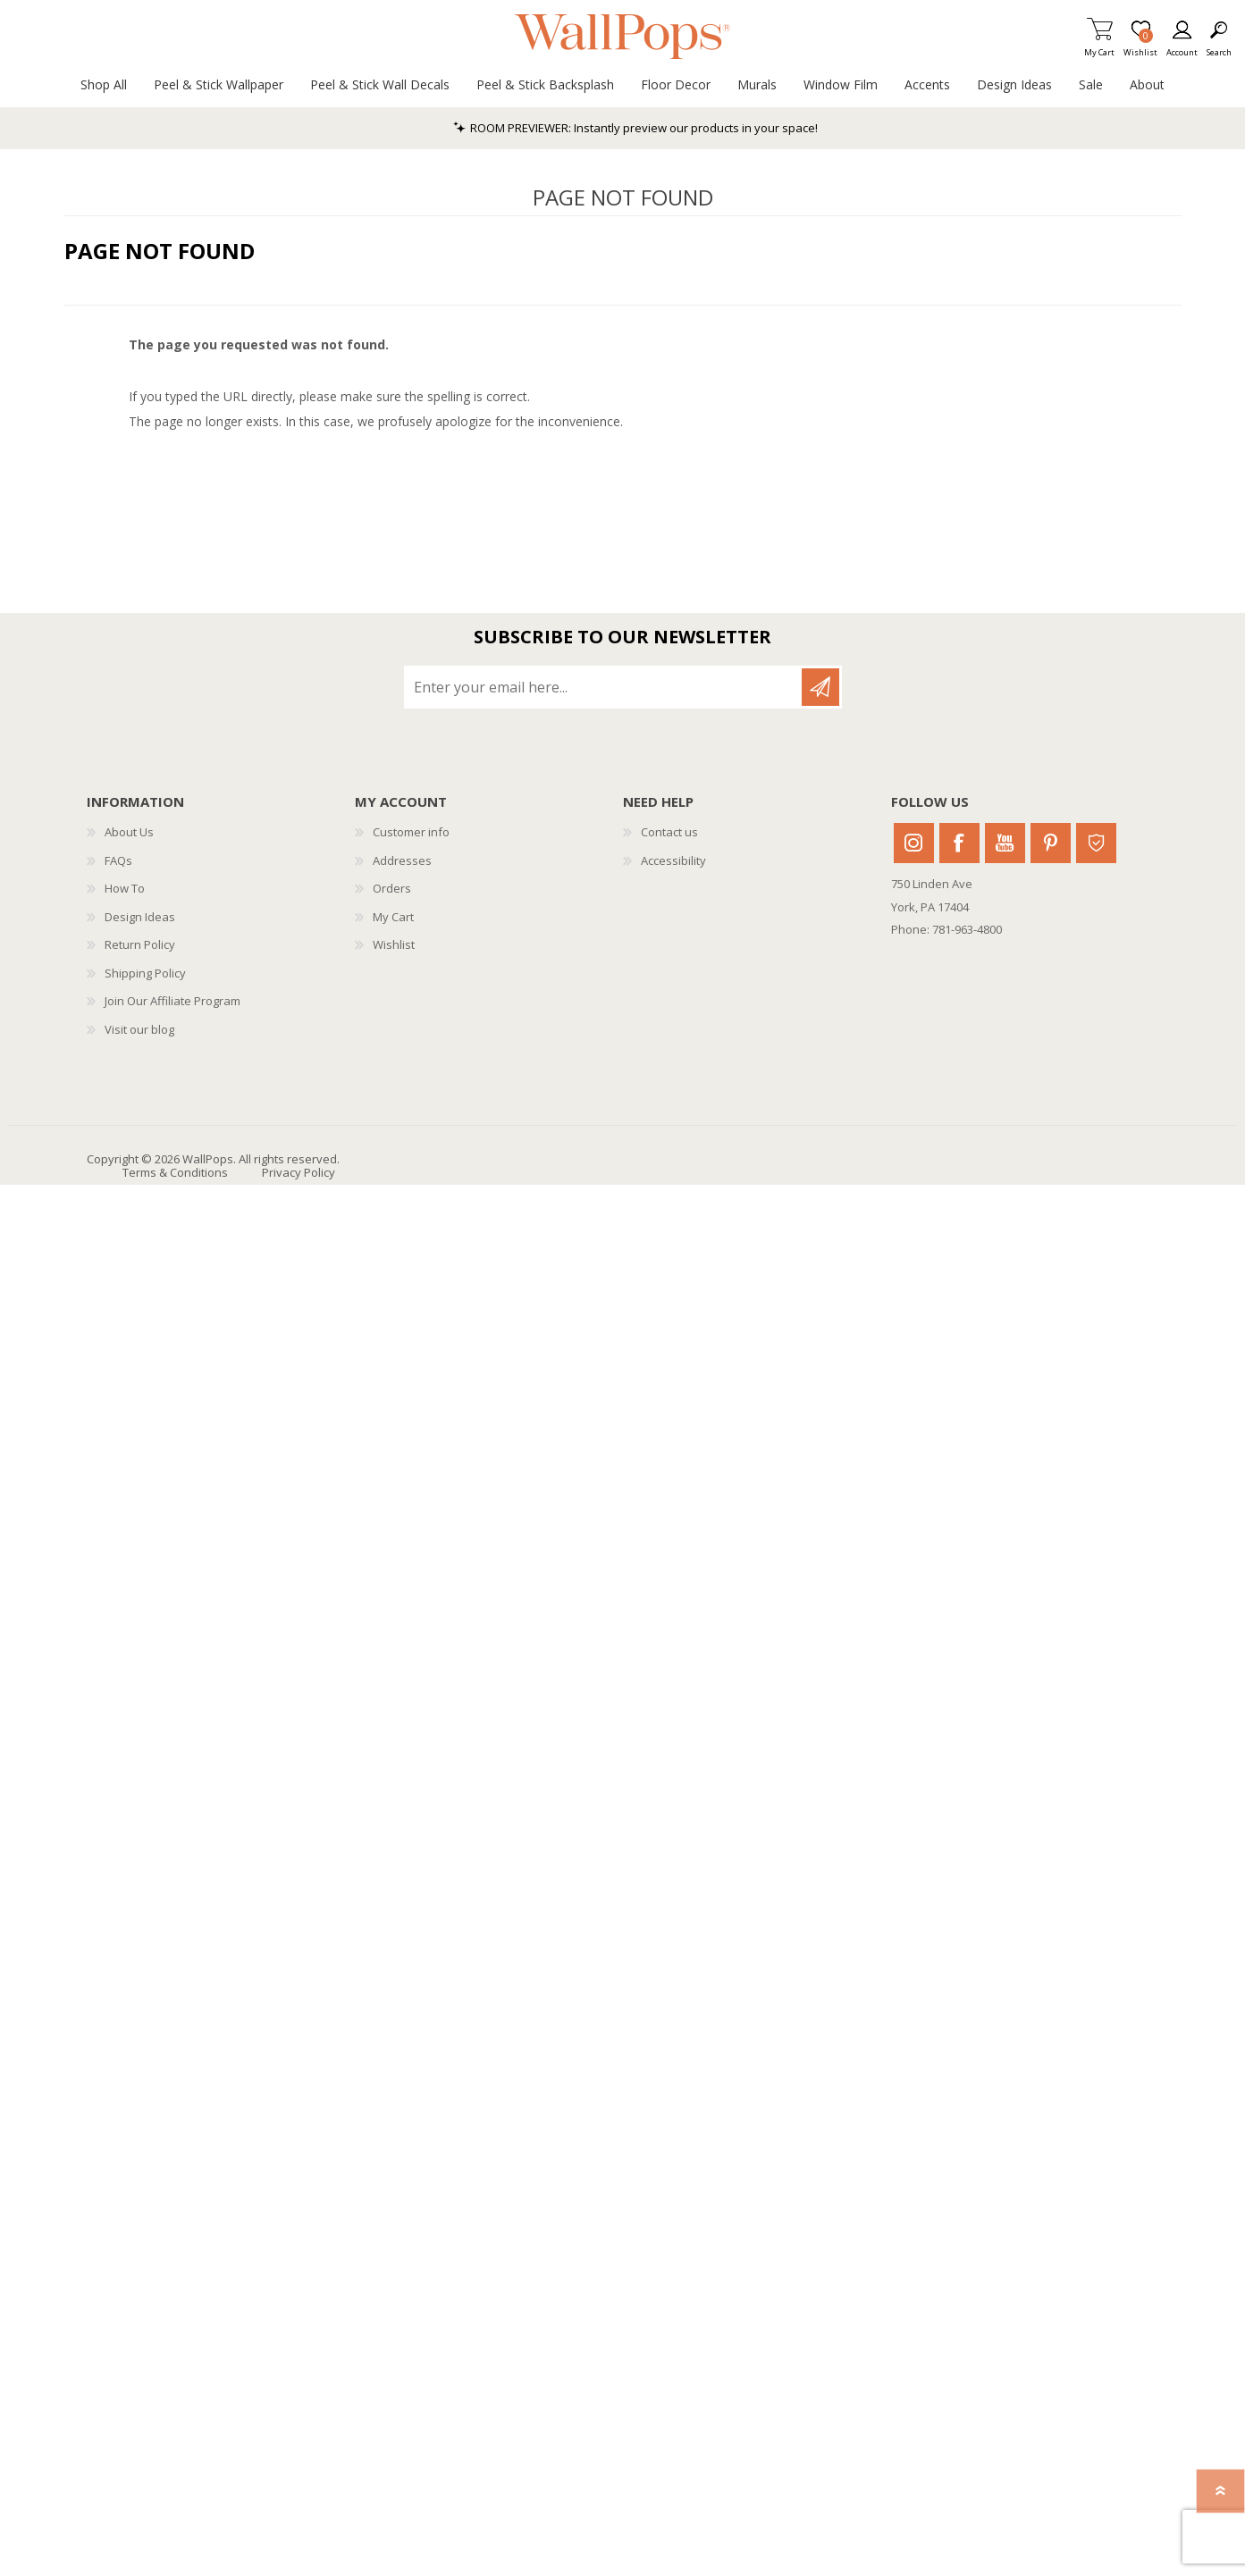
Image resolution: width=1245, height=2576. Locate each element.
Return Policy (140, 944)
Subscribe (820, 687)
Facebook (959, 843)
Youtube (1005, 843)
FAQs (118, 860)
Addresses (402, 860)
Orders (392, 888)
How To (125, 888)
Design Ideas (140, 917)
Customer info (411, 832)
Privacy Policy (298, 1172)
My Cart (1099, 46)
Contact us (669, 832)
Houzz (1096, 843)
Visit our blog (139, 1029)
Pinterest (1050, 843)
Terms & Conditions (175, 1172)
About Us (129, 832)
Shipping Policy (145, 973)
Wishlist (394, 944)
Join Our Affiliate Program (172, 1001)
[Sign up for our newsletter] (604, 687)
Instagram (914, 843)
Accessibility (673, 860)
